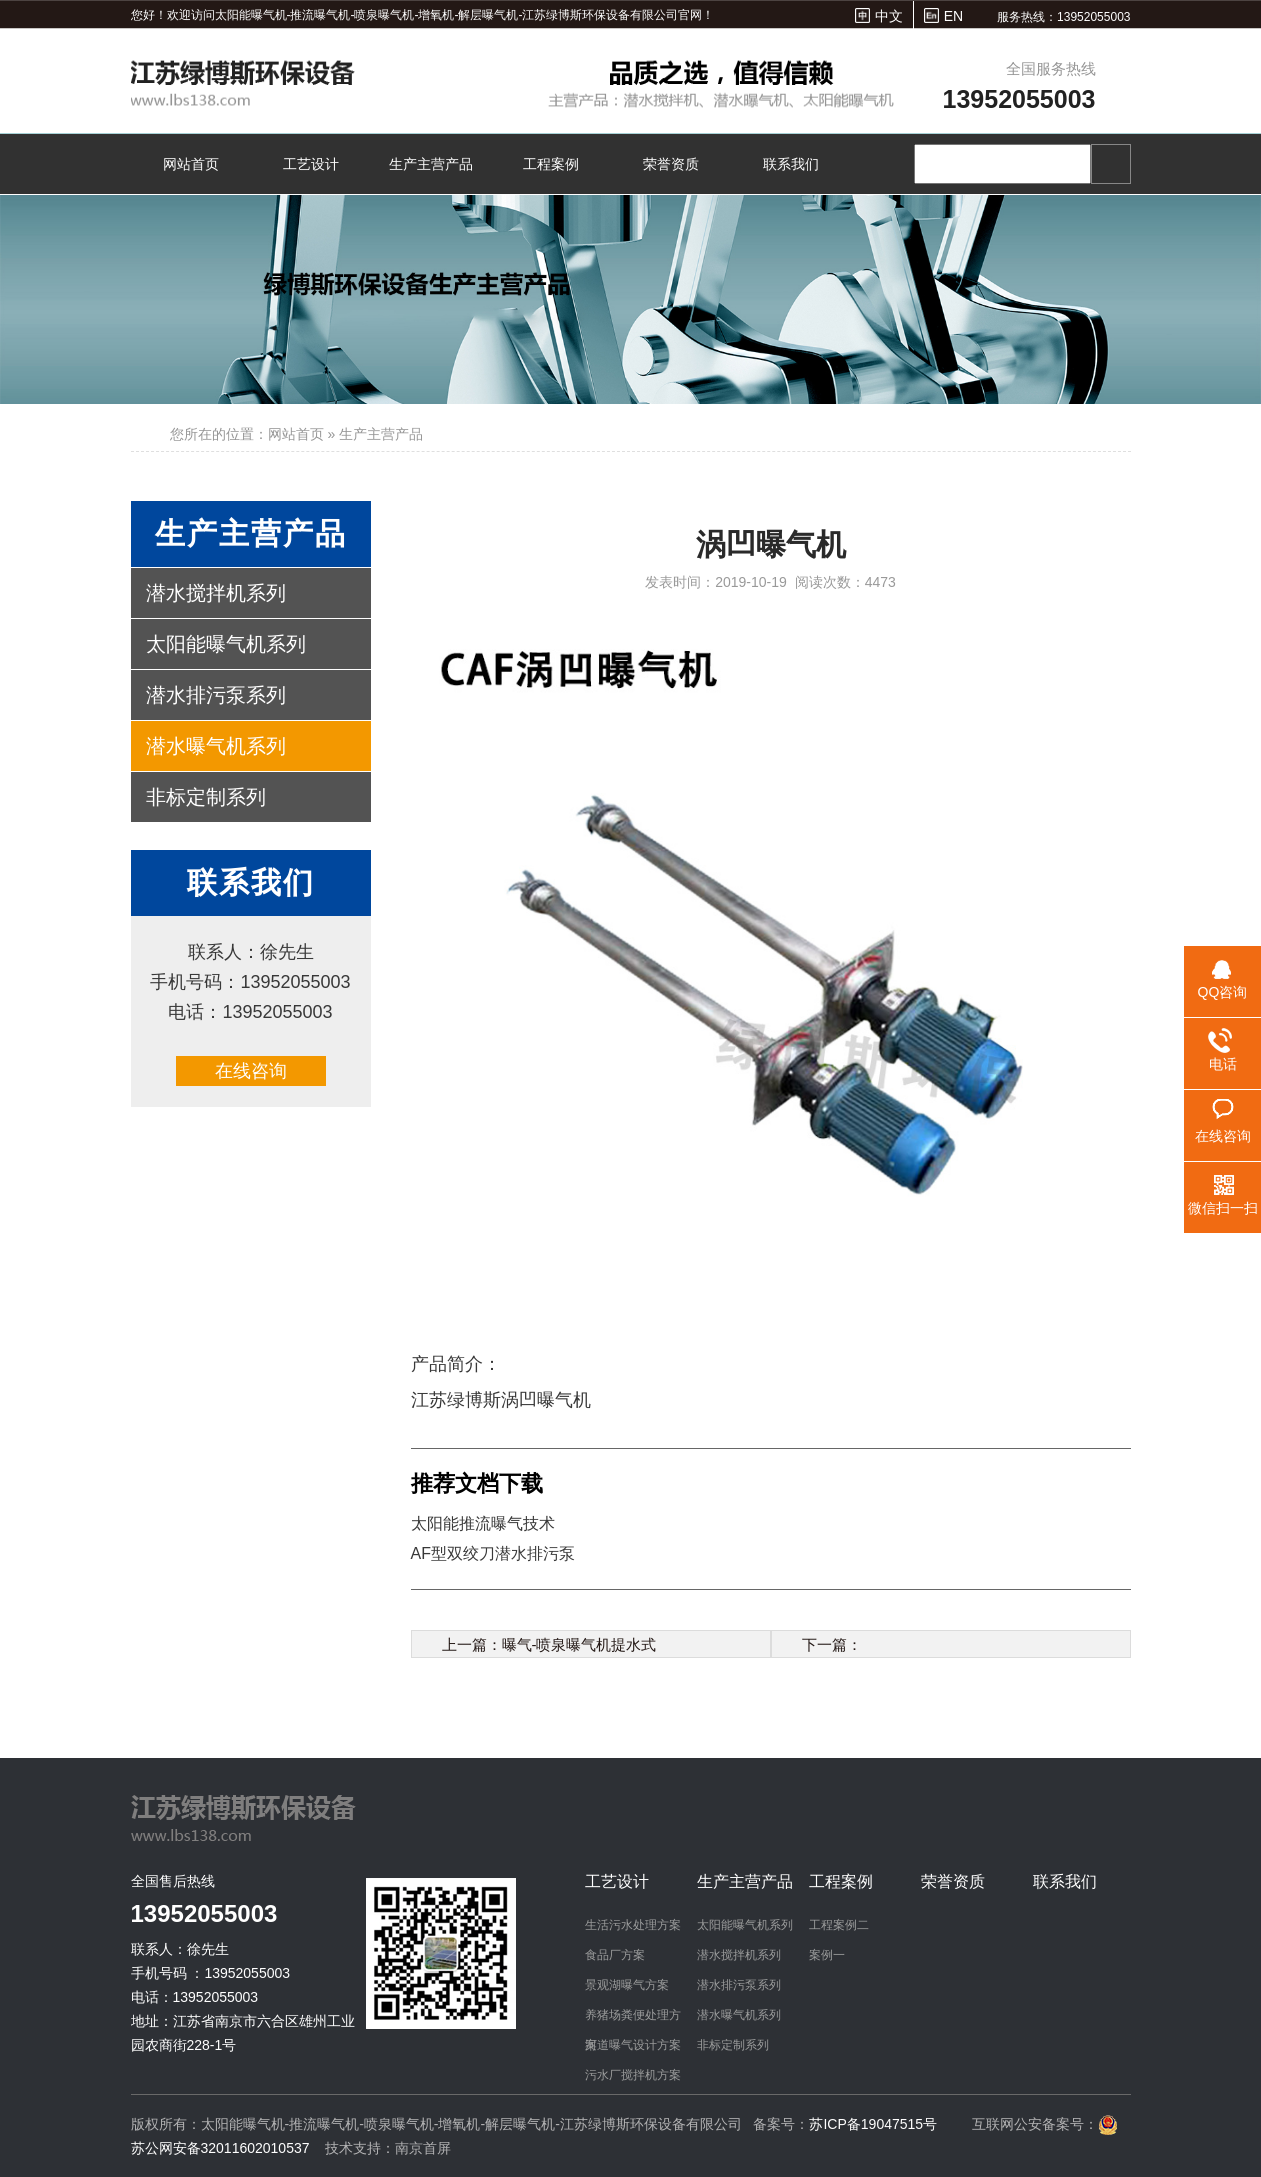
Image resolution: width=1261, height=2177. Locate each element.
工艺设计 (311, 164)
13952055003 (1019, 99)
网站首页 (191, 164)
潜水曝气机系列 (216, 746)
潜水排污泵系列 (216, 695)
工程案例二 (839, 1925)
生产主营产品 (431, 164)
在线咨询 (251, 1071)
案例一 (827, 1955)
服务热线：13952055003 (1063, 17)
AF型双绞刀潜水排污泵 (493, 1553)
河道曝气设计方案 (633, 2045)
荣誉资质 (671, 164)
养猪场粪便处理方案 (633, 2019)
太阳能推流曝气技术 (483, 1523)
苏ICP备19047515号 (873, 2124)
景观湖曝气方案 (627, 1985)
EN (953, 16)
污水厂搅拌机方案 (633, 2075)
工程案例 (551, 164)
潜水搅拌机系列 (216, 593)
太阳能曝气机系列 (226, 644)
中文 (889, 16)
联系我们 (791, 164)
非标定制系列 (206, 797)
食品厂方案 (615, 1955)
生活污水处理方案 (633, 1925)
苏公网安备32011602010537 (222, 2148)
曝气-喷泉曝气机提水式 (579, 1644)
